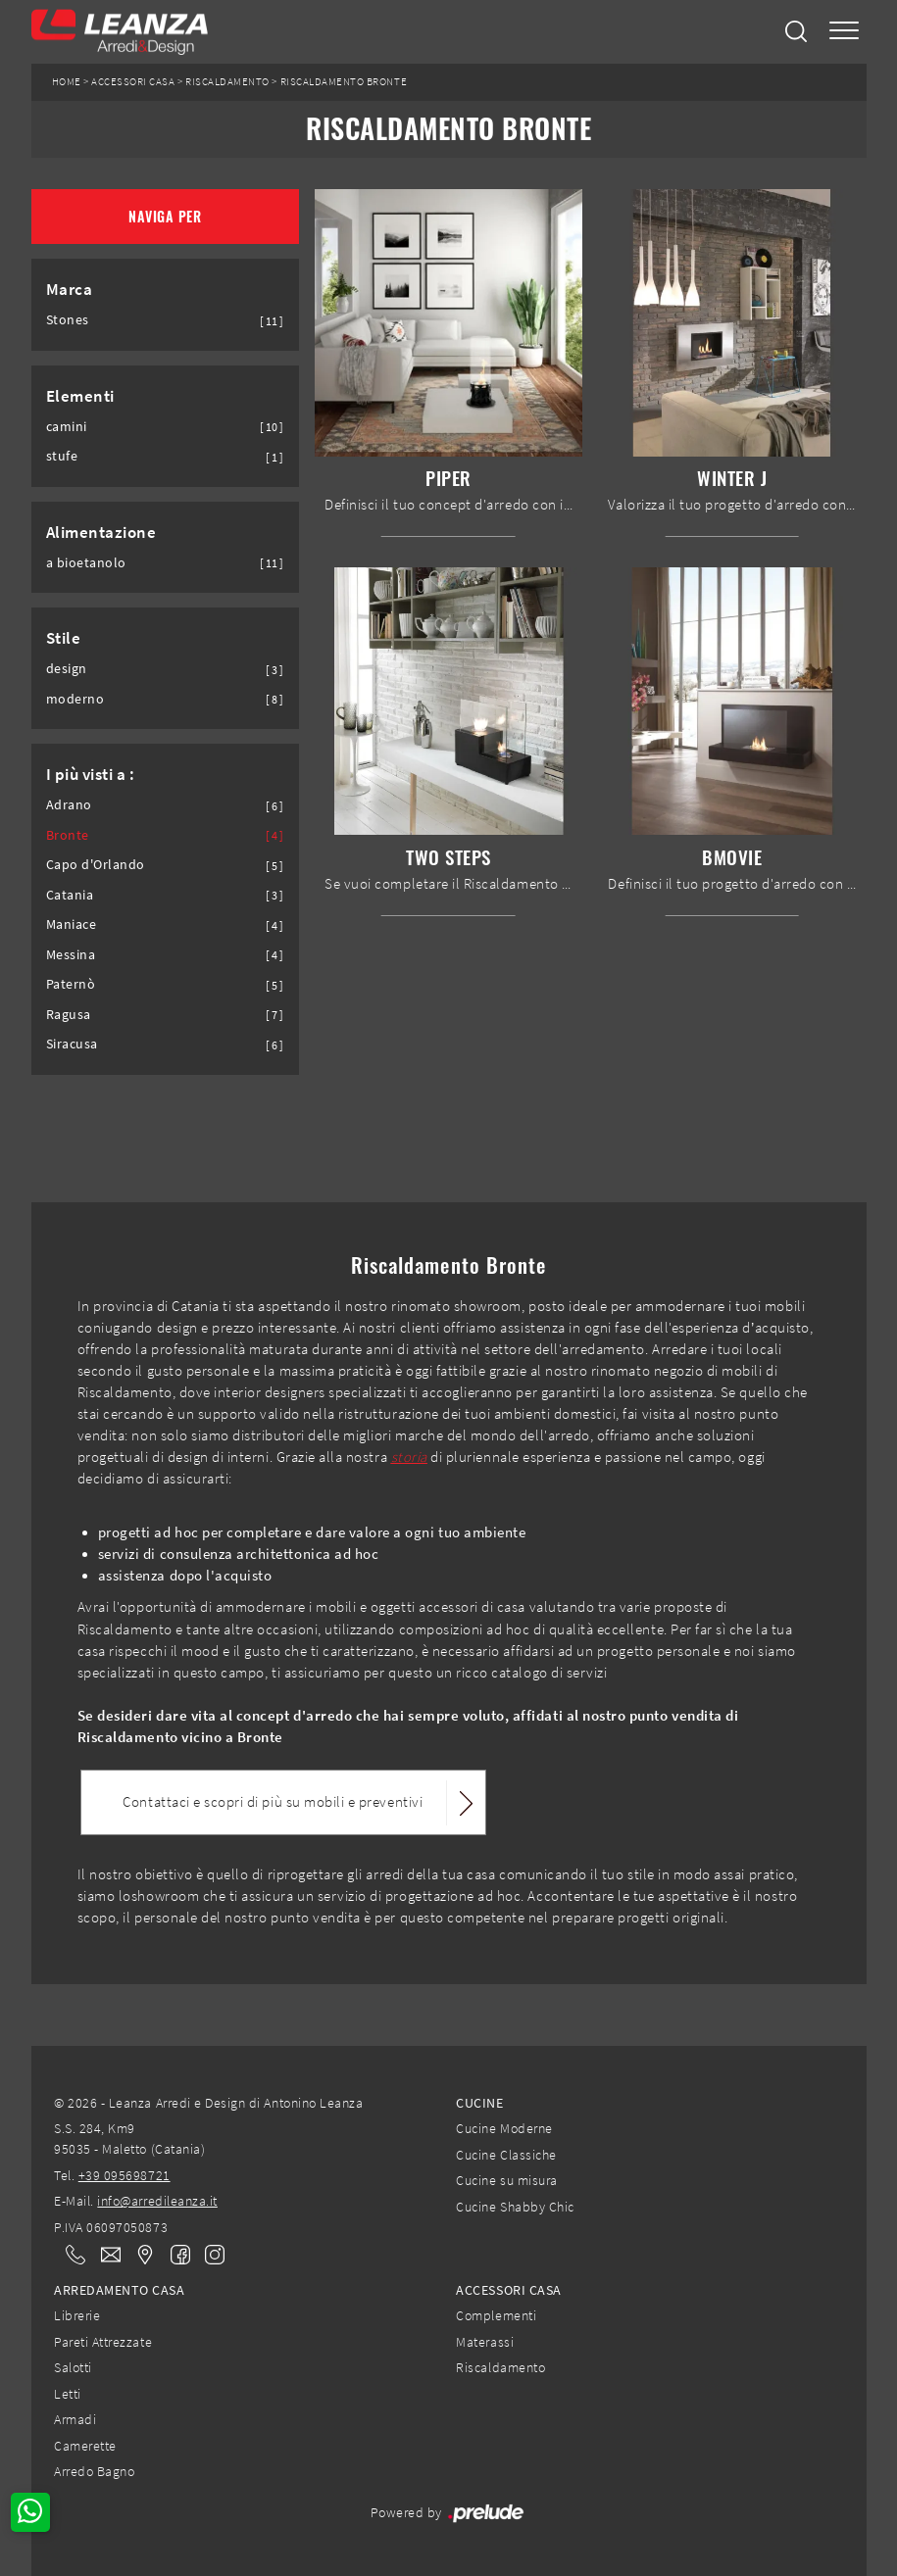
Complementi (496, 2315)
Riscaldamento (227, 81)
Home (66, 81)
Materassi (485, 2342)
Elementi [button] (80, 396)
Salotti (73, 2367)
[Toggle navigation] (844, 32)
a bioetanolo (86, 563)
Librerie (77, 2315)
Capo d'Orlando (95, 864)
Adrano (69, 805)
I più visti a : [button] (90, 774)
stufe (62, 456)
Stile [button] (63, 638)
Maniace (71, 924)
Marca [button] (69, 289)
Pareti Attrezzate (103, 2342)
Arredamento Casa (119, 2290)
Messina (71, 955)
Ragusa (68, 1014)
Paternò (71, 984)
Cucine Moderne (504, 2128)
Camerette (85, 2445)
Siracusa (72, 1044)
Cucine (479, 2103)
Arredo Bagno (94, 2471)
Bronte (67, 835)
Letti (67, 2394)
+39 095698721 (124, 2175)
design (66, 668)
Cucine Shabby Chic (514, 2206)
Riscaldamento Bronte (344, 81)
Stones (67, 320)
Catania (70, 895)
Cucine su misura (506, 2180)
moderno (75, 699)
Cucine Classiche (506, 2154)
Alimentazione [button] (101, 532)
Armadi (75, 2419)
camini (66, 426)
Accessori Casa (132, 81)
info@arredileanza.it (157, 2201)
